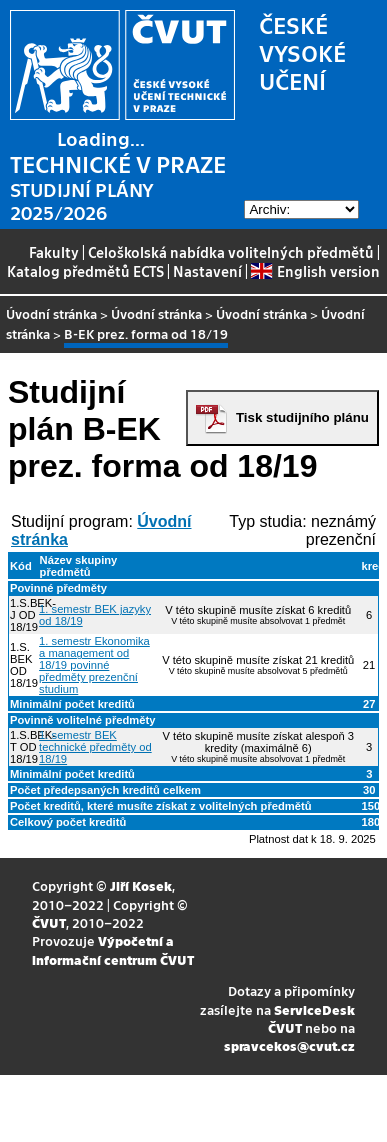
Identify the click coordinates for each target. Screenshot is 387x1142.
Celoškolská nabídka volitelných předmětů (231, 252)
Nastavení (207, 271)
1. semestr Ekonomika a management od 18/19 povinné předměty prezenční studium (94, 665)
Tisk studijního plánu (302, 417)
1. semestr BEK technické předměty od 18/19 (95, 747)
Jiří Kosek (141, 885)
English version (315, 271)
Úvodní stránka (51, 313)
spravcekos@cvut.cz (289, 1045)
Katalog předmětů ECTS (85, 271)
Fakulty (54, 252)
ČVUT (49, 922)
